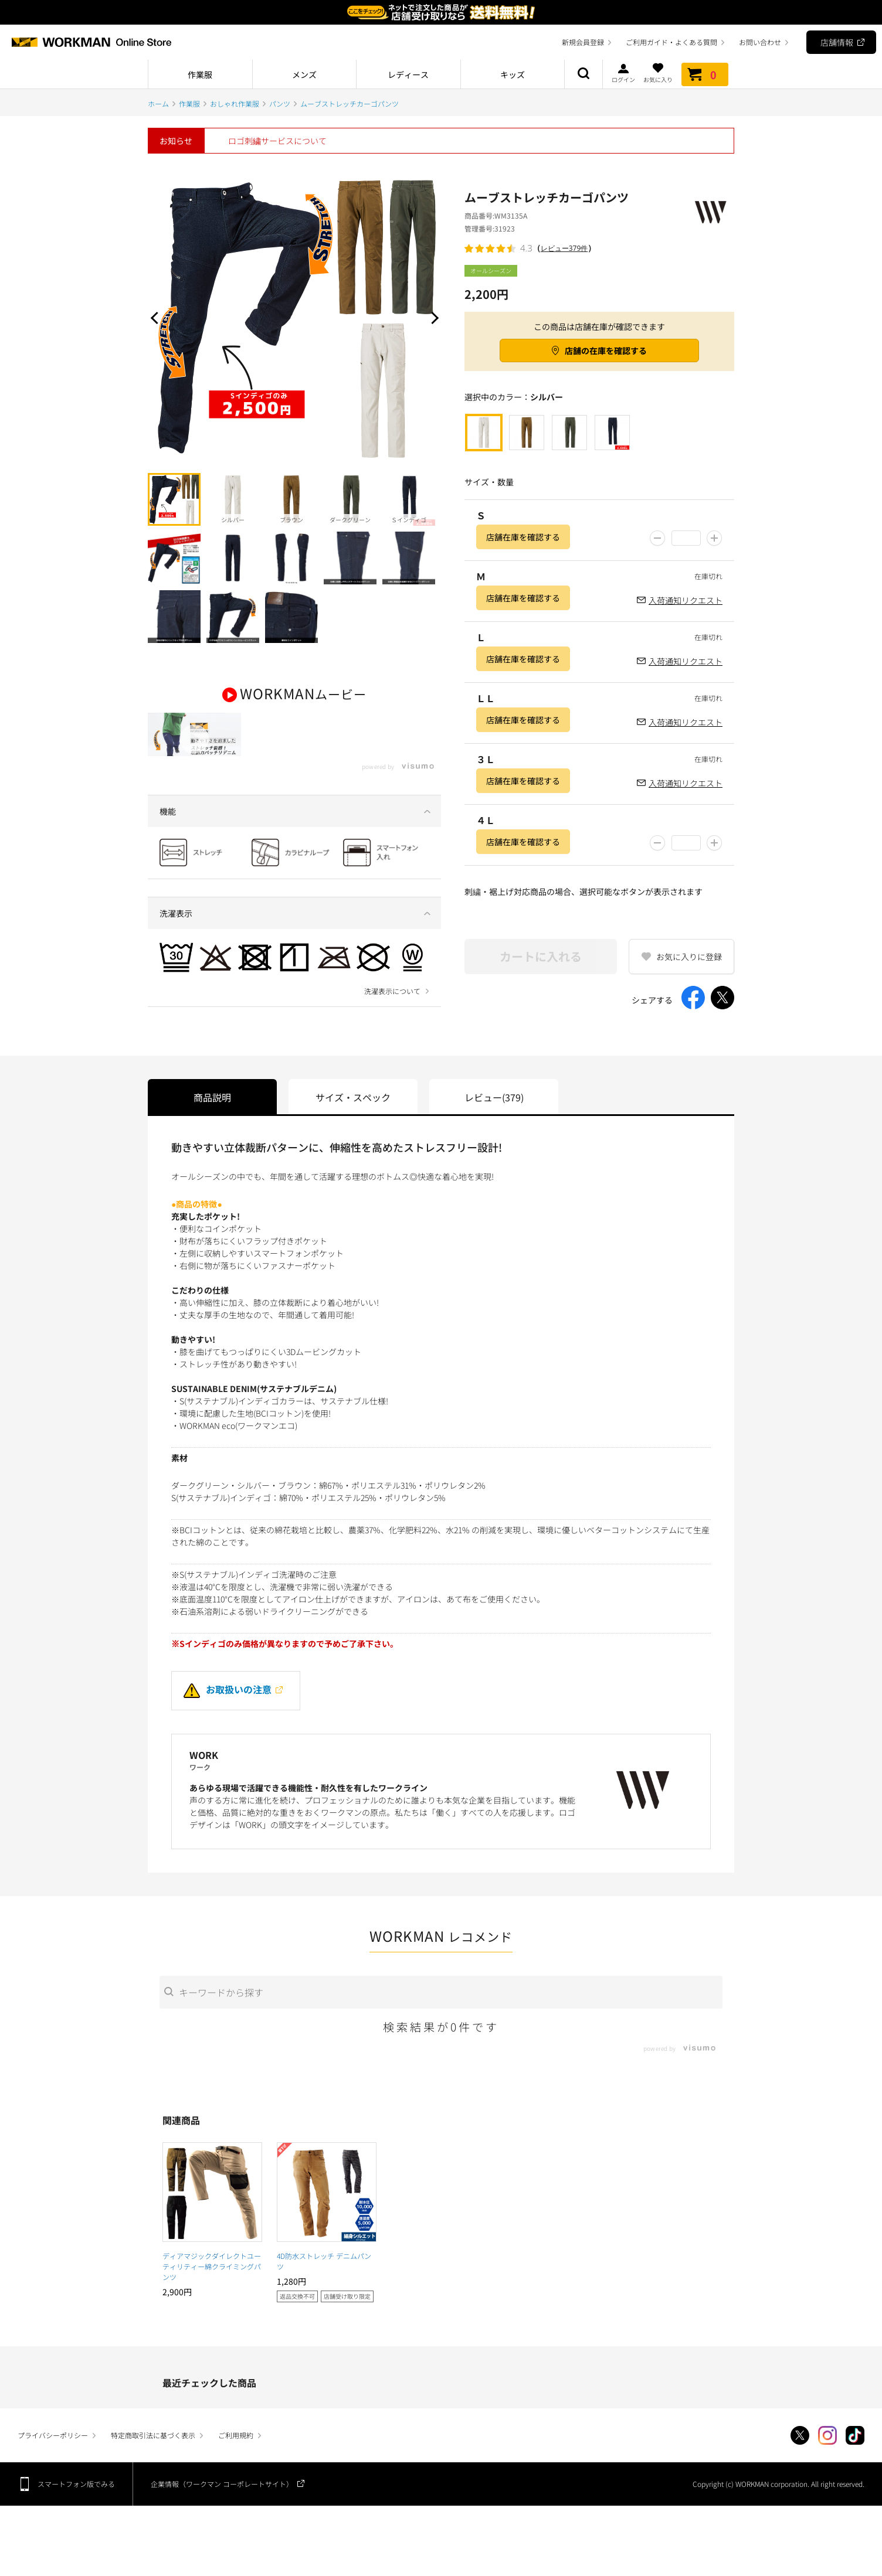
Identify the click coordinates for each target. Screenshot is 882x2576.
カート (704, 74)
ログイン (623, 73)
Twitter (800, 2457)
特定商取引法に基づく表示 (153, 2457)
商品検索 (583, 74)
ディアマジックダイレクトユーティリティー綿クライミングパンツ (211, 2287)
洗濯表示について (392, 1020)
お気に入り (658, 73)
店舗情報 (836, 42)
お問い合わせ (760, 42)
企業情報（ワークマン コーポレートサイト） (222, 2506)
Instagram (827, 2457)
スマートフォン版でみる (76, 2506)
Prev (156, 317)
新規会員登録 (583, 42)
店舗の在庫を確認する (606, 350)
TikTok (855, 2457)
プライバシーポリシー (53, 2457)
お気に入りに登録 (689, 956)
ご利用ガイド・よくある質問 (671, 42)
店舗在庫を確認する (523, 537)
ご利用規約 (235, 2457)
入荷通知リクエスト (685, 600)
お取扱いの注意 (228, 1711)
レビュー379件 (564, 248)
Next (432, 317)
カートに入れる (541, 956)
